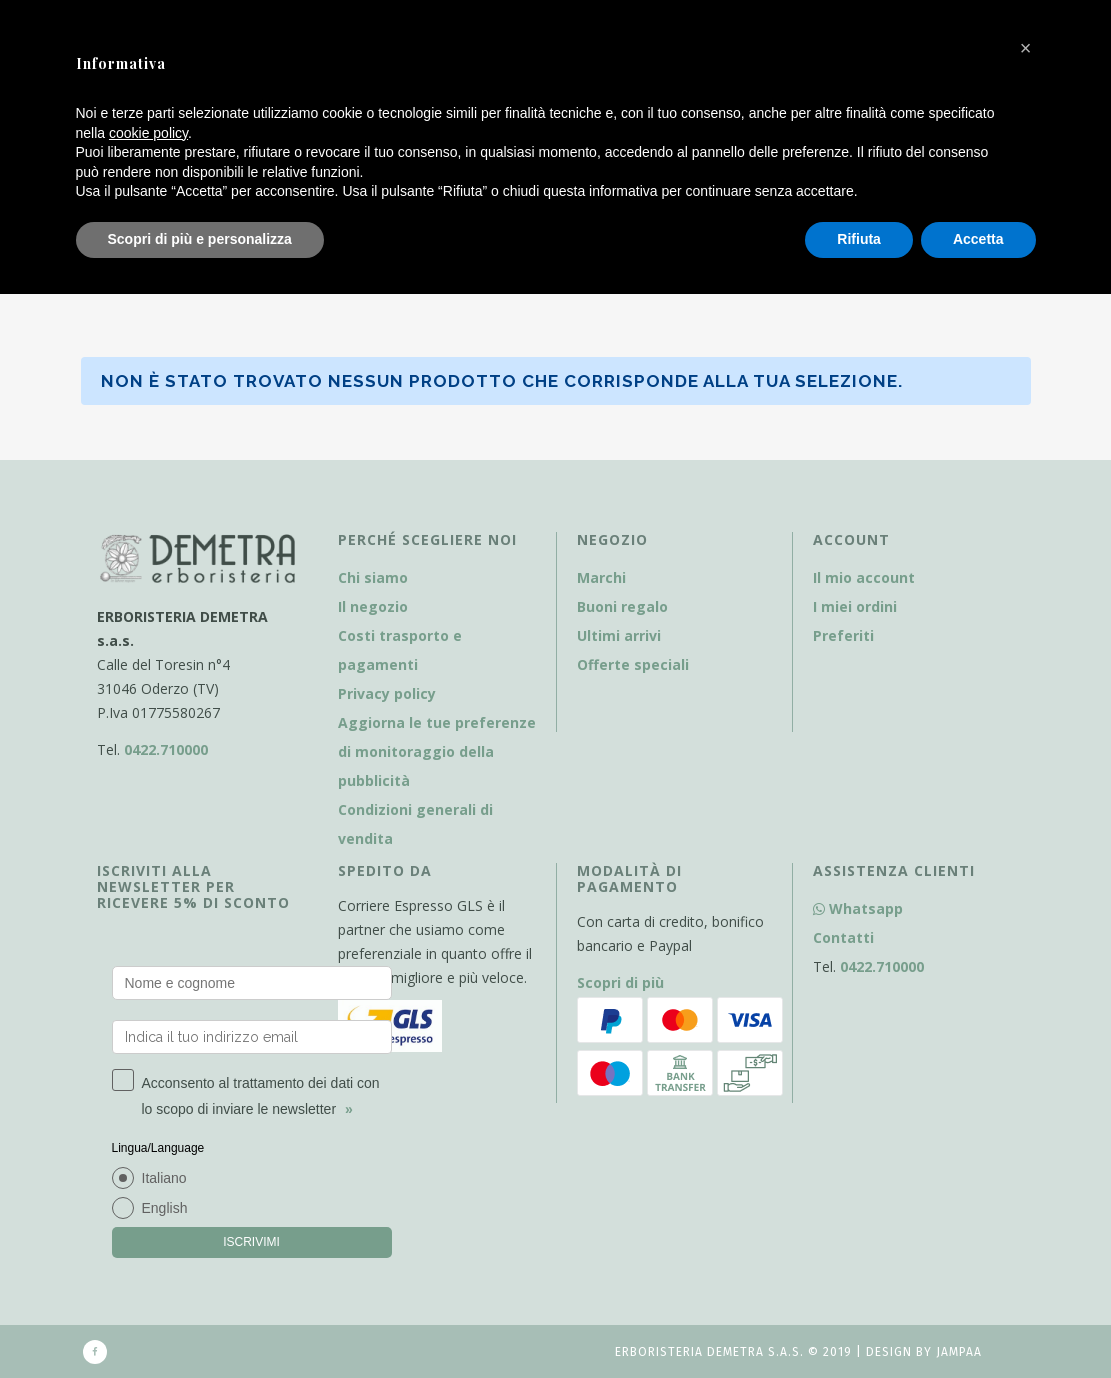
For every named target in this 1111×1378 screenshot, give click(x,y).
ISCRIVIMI (251, 1242)
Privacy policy (387, 693)
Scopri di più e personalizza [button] (200, 239)
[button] (1026, 48)
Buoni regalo (622, 606)
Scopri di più (620, 982)
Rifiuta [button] (859, 239)
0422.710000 (166, 749)
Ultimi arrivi (619, 635)
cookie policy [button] (148, 133)
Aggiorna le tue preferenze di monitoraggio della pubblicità (437, 751)
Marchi (601, 577)
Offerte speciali (633, 664)
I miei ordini (855, 606)
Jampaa (959, 1352)
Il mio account (864, 577)
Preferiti (843, 635)
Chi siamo (373, 577)
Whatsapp (858, 908)
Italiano (164, 1178)
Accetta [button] (978, 239)
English (165, 1208)
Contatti (843, 937)
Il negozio (373, 606)
